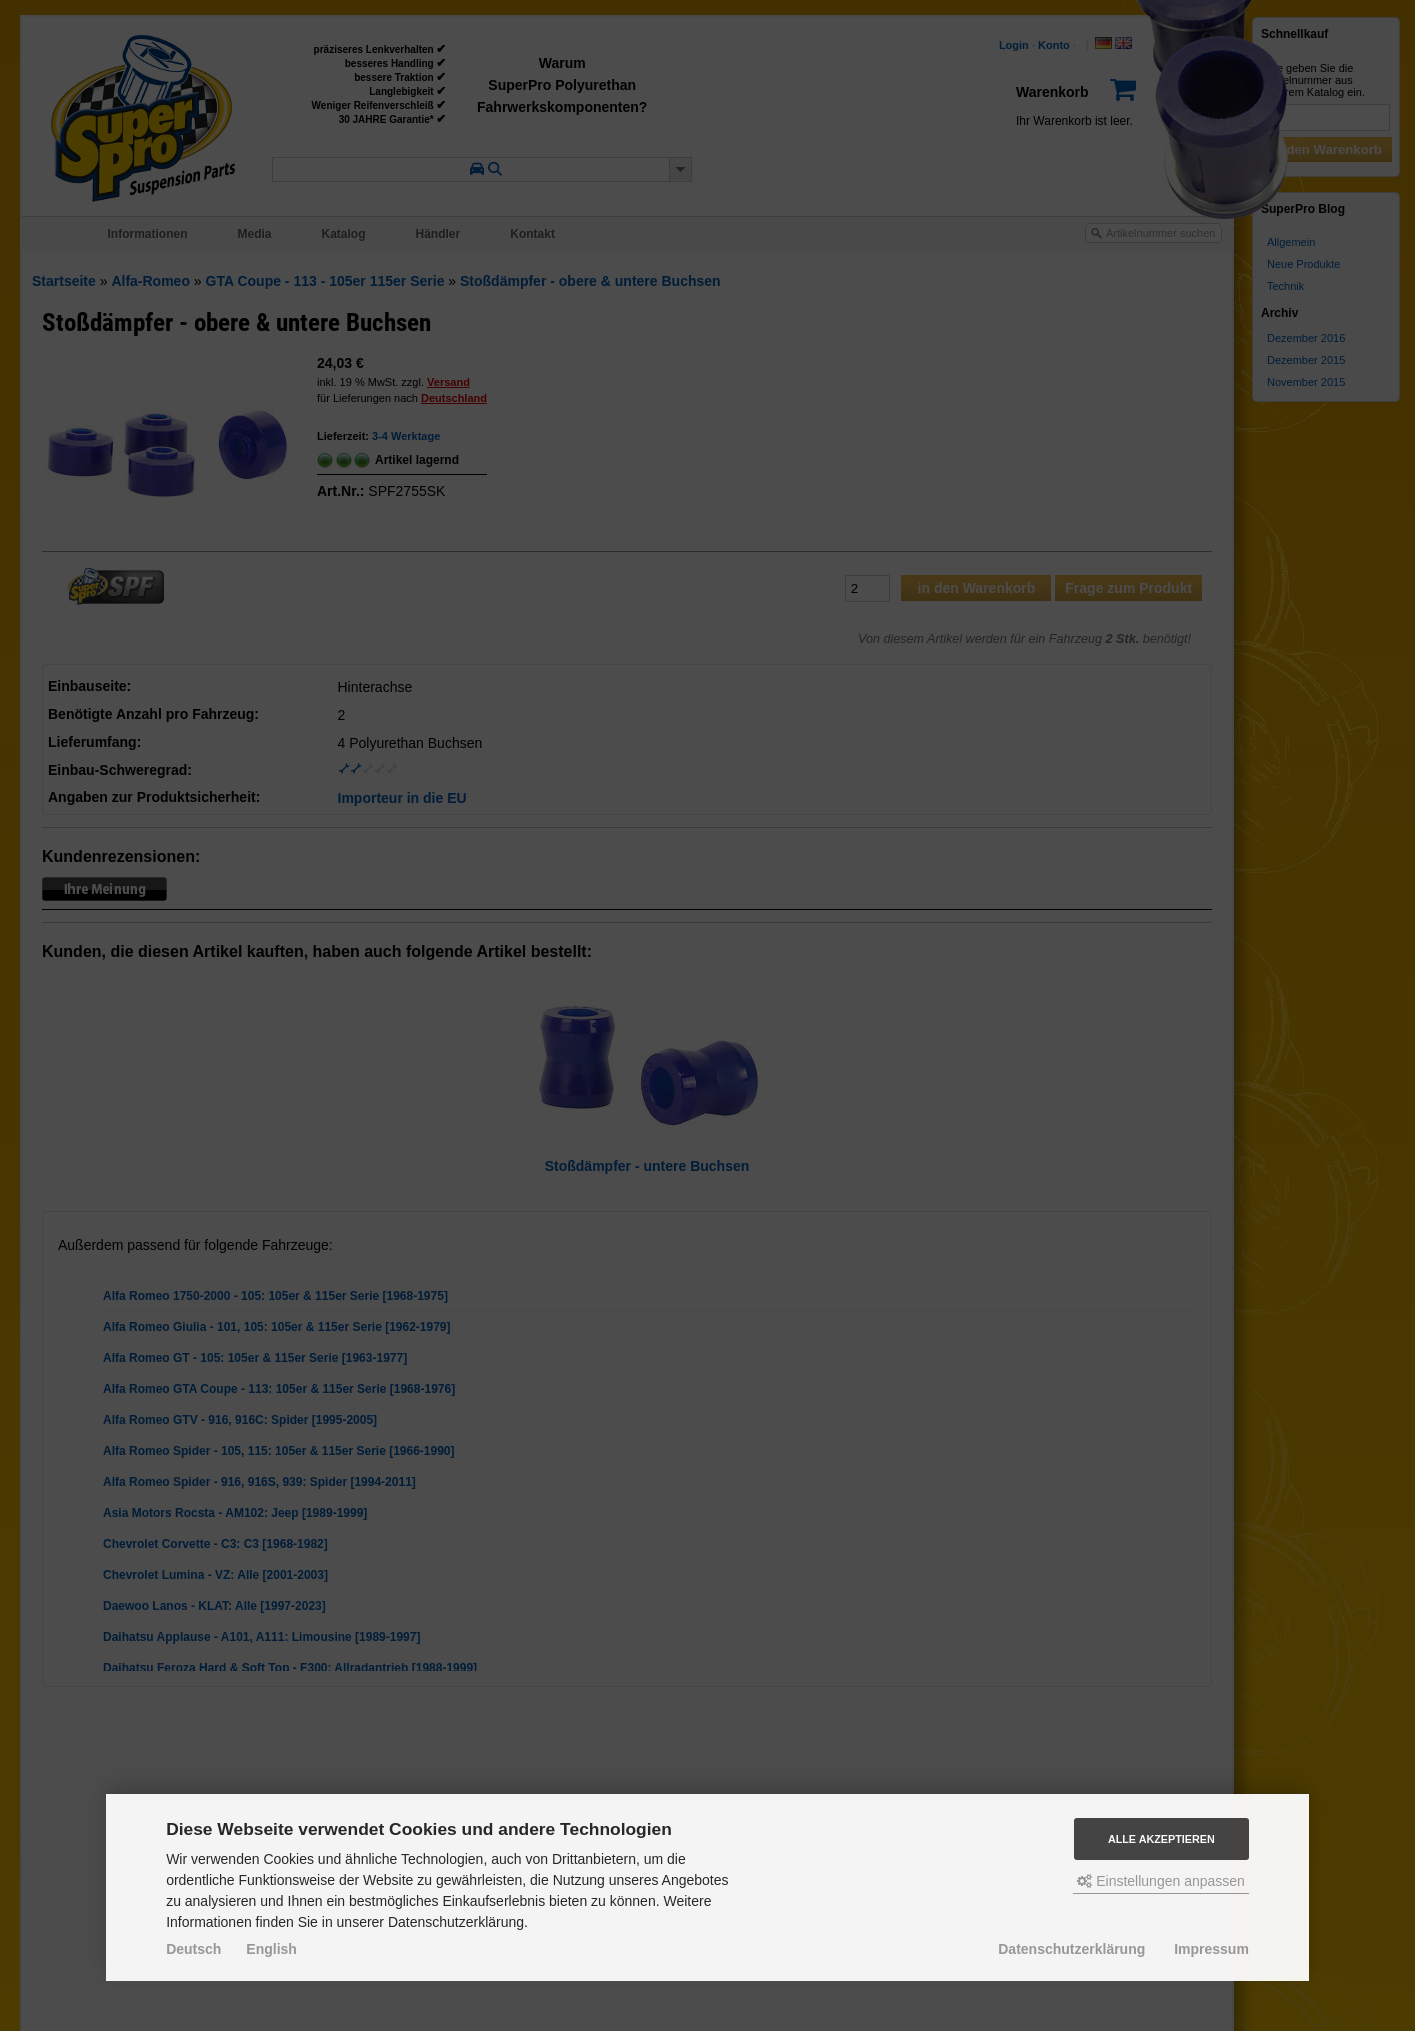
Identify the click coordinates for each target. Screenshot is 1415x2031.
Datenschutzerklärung (1071, 1949)
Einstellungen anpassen (1161, 1881)
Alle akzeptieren (1161, 1839)
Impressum (1211, 1949)
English (271, 1949)
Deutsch (193, 1949)
